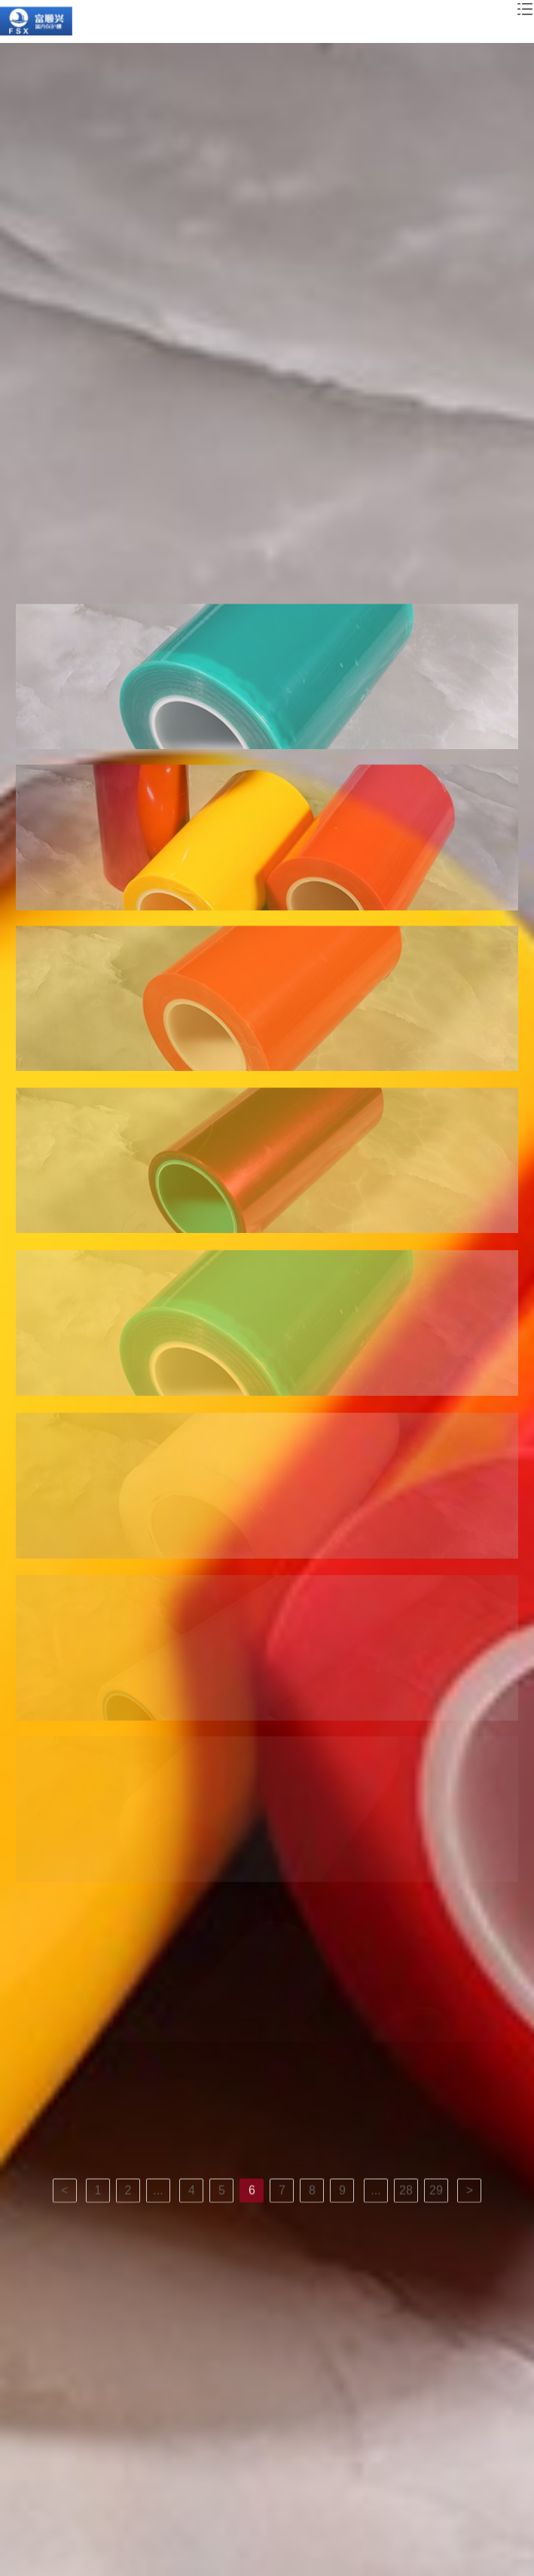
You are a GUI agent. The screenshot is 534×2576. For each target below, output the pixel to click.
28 (406, 2210)
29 (436, 2210)
